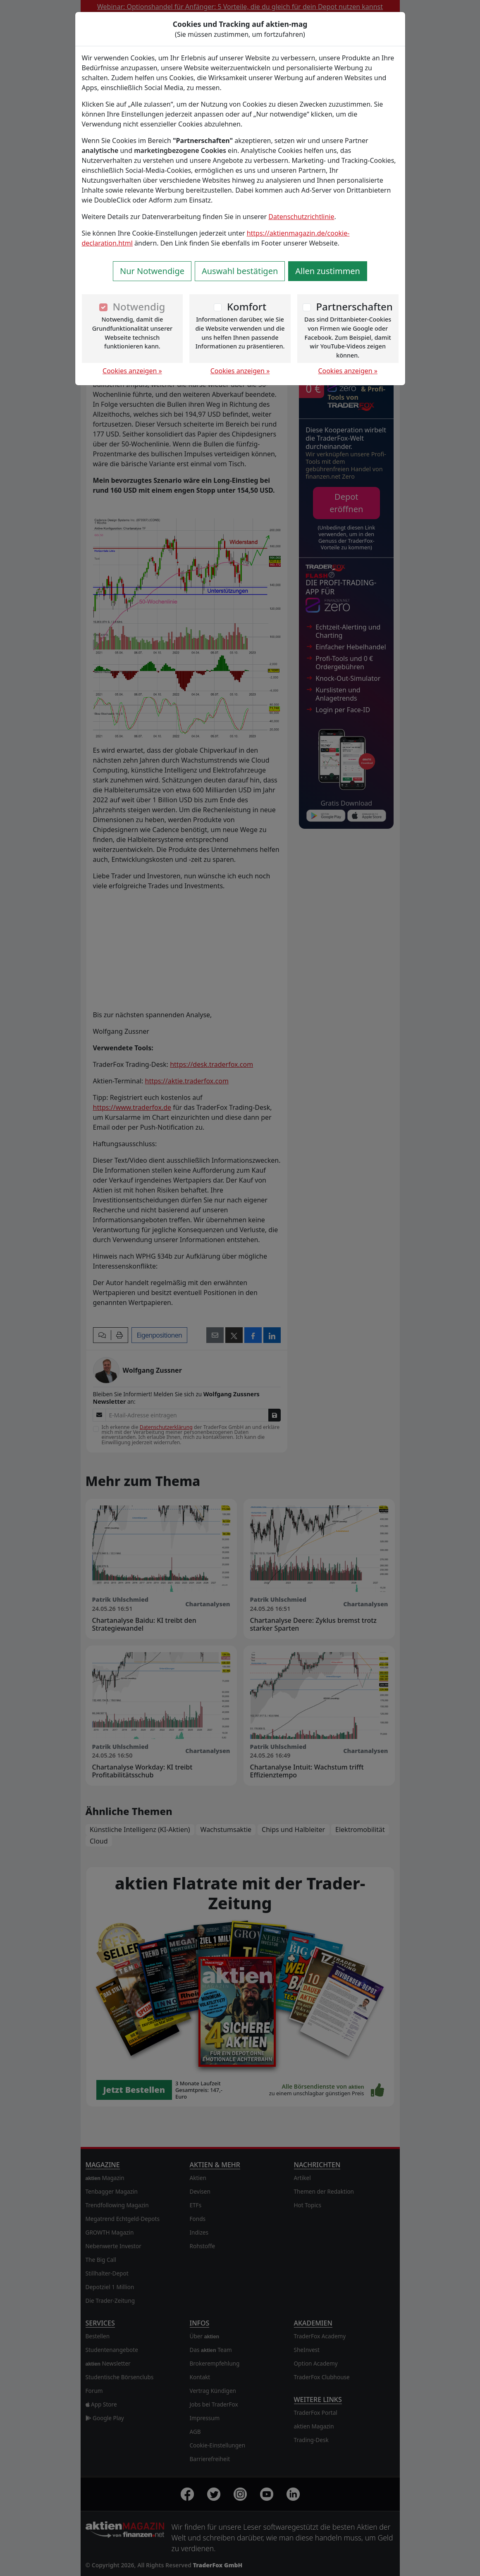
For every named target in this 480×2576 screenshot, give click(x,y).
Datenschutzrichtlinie (301, 216)
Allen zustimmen (327, 271)
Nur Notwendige (152, 271)
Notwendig (138, 306)
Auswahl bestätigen (240, 271)
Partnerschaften (354, 306)
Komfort (246, 306)
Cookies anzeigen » (132, 370)
